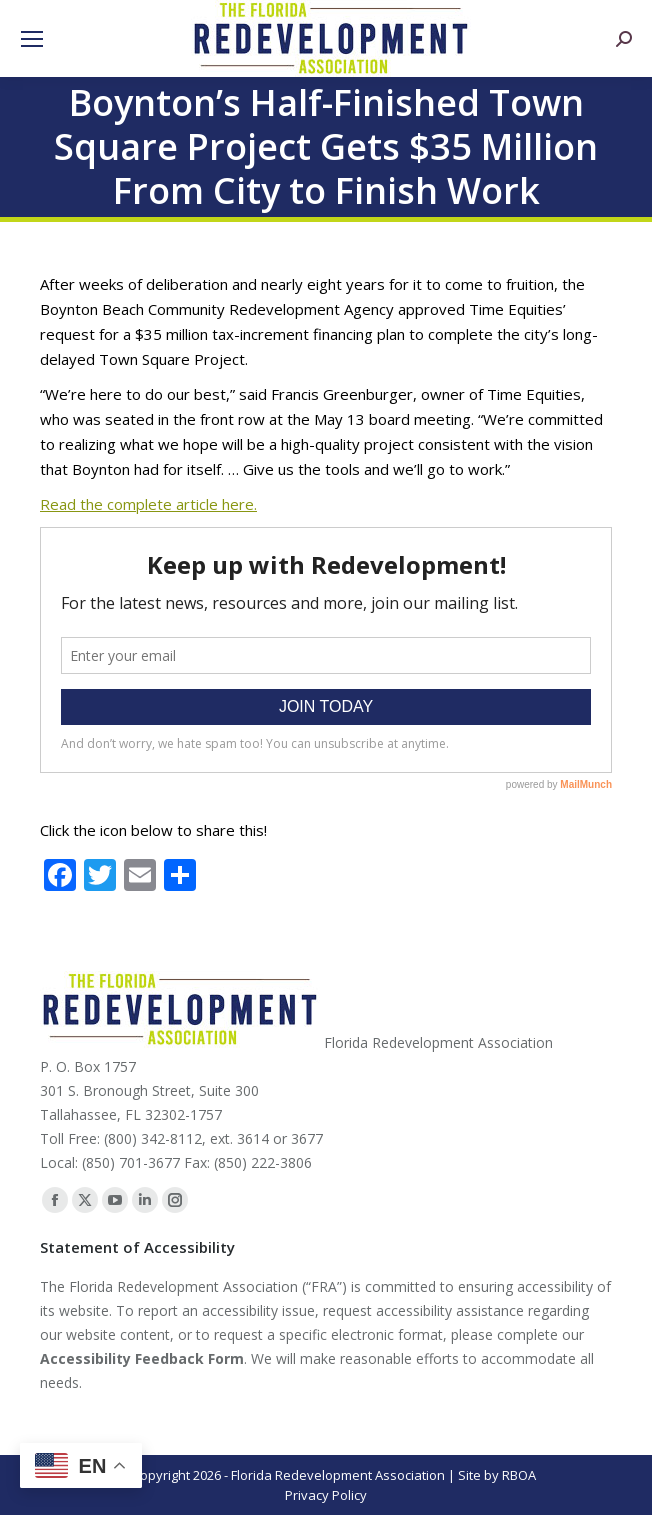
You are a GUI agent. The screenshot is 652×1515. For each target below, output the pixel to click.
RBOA (519, 1475)
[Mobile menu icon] (32, 39)
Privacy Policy (326, 1495)
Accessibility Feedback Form (142, 1358)
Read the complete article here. (148, 504)
